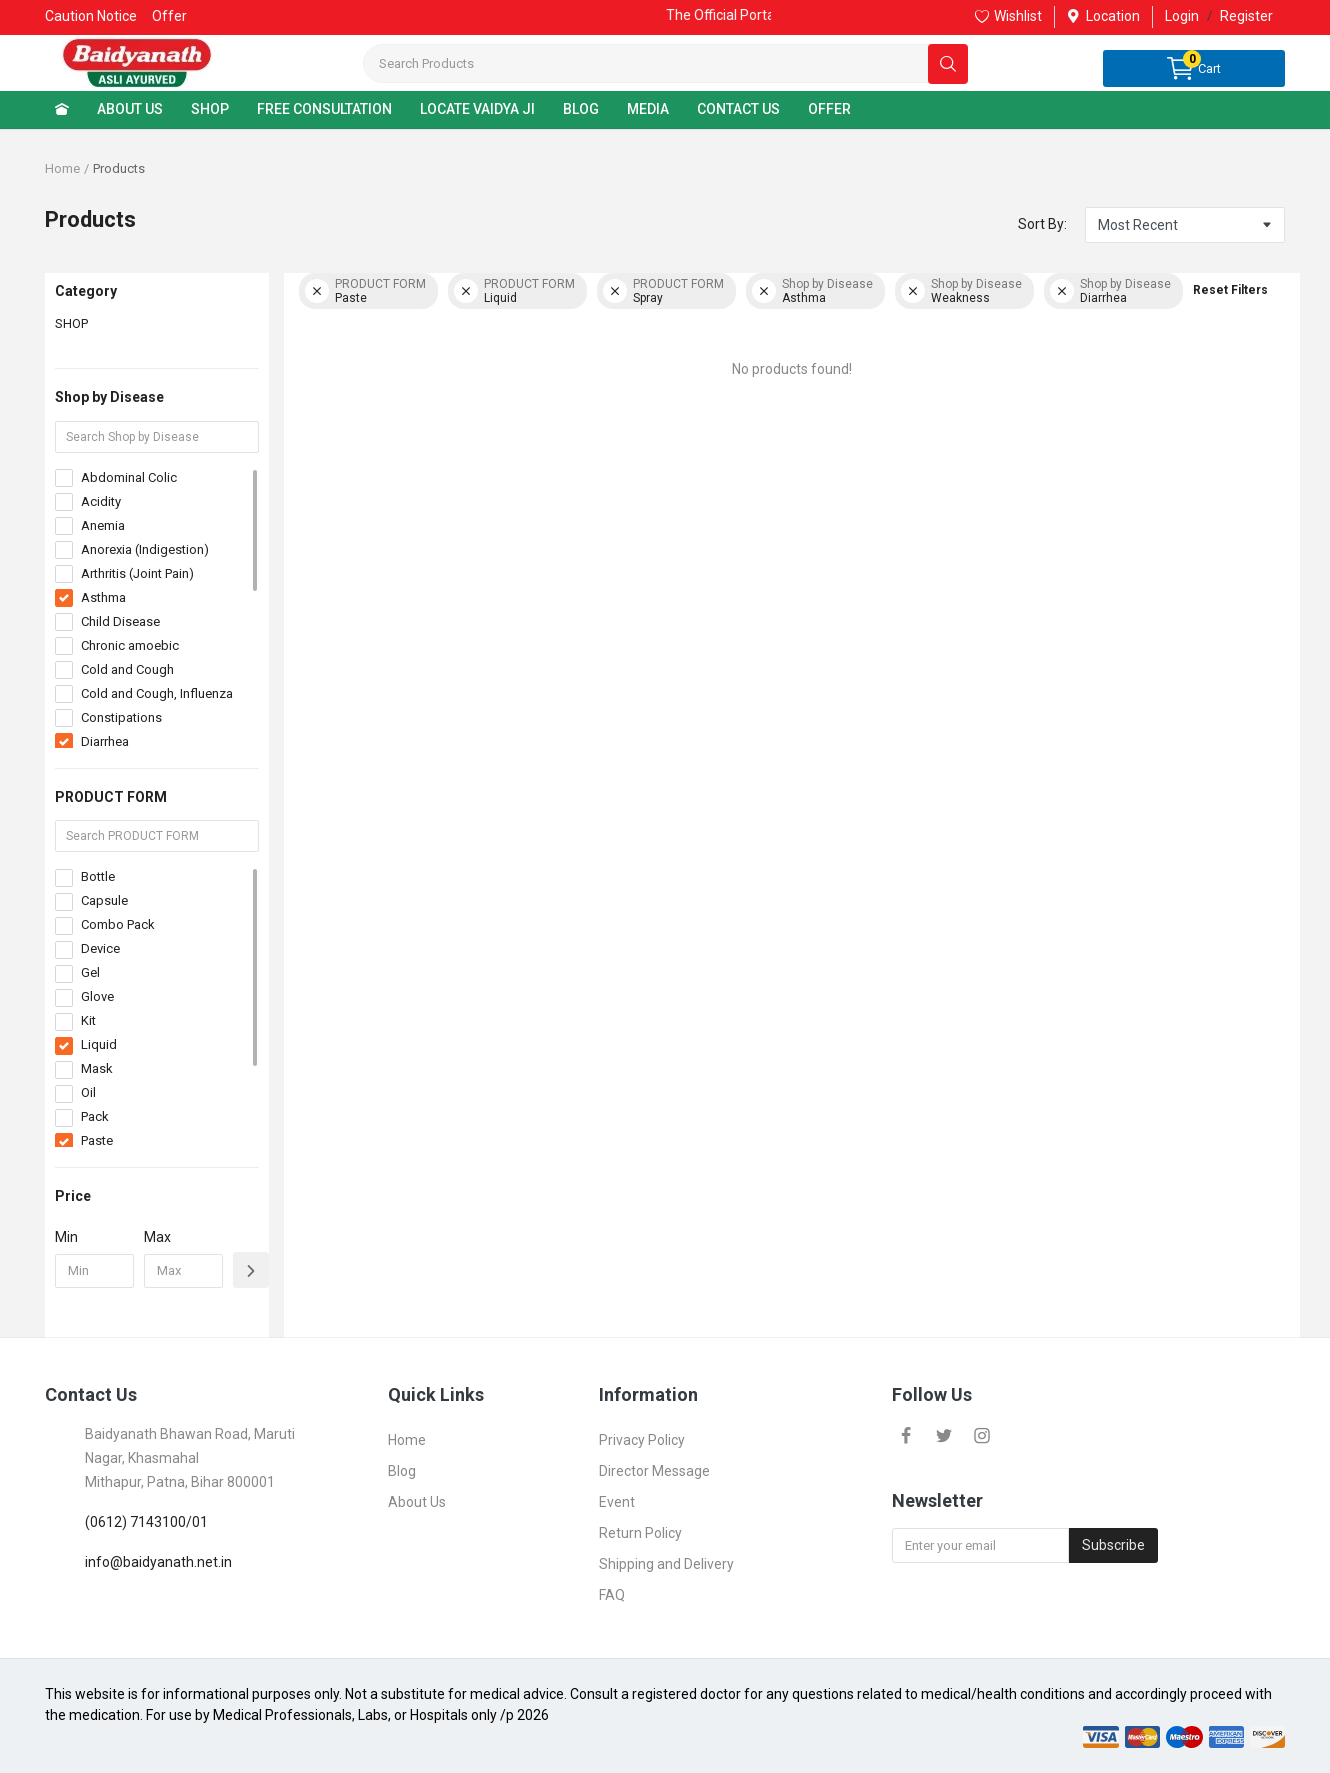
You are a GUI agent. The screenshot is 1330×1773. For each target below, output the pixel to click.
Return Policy (640, 1533)
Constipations (121, 717)
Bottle (98, 876)
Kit (88, 1020)
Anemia (103, 525)
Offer (169, 16)
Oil (88, 1092)
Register (1246, 16)
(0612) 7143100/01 (146, 1522)
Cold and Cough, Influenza (157, 693)
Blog (402, 1471)
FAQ (612, 1595)
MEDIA (648, 109)
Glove (97, 996)
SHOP (210, 109)
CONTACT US (738, 109)
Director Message (654, 1471)
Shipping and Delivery (666, 1564)
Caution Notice (91, 16)
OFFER (829, 109)
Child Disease (120, 621)
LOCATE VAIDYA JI (477, 109)
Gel (90, 972)
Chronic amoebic (130, 645)
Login (1182, 16)
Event (617, 1502)
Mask (97, 1068)
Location (1103, 16)
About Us (417, 1502)
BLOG (581, 109)
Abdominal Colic (129, 477)
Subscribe (1113, 1545)
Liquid (99, 1044)
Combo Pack (118, 924)
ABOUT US (130, 109)
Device (100, 948)
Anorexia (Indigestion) (145, 549)
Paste (97, 1140)
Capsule (104, 900)
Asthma (103, 597)
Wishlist (1008, 16)
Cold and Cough (127, 669)
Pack (95, 1116)
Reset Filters (1230, 290)
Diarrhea (105, 741)
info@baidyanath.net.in (158, 1562)
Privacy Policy (642, 1440)
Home (62, 168)
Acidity (101, 501)
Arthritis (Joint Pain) (137, 573)
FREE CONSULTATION (324, 109)
